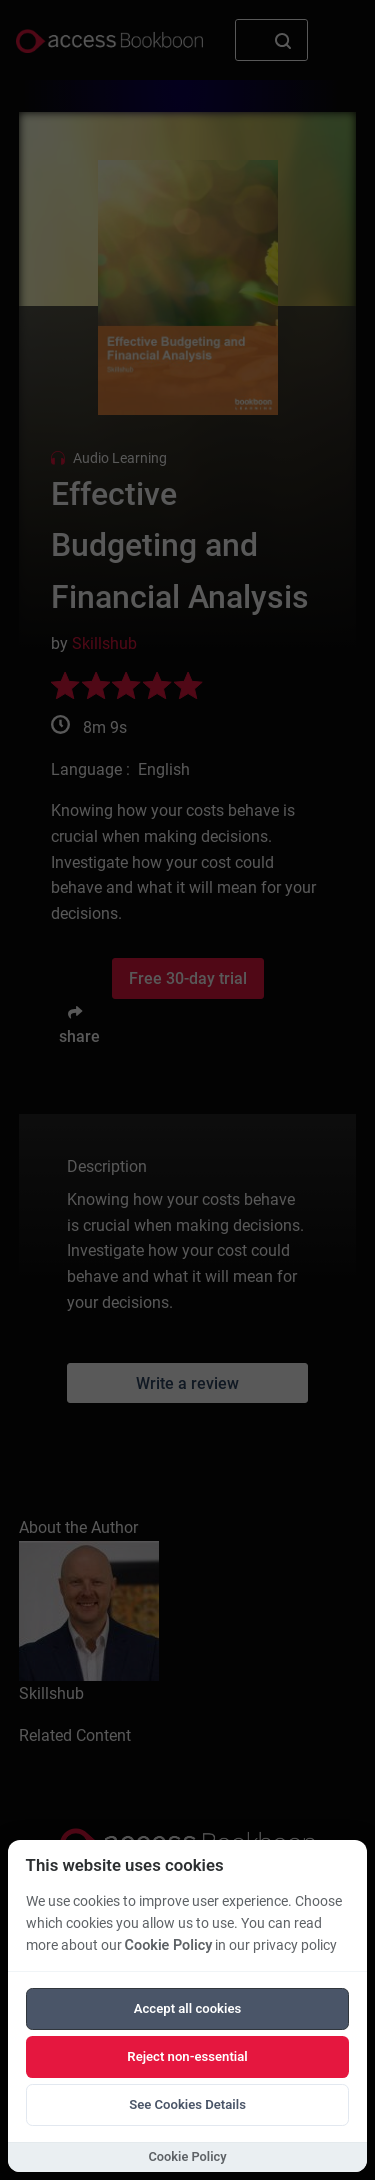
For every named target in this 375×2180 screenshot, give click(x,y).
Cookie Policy (169, 1945)
